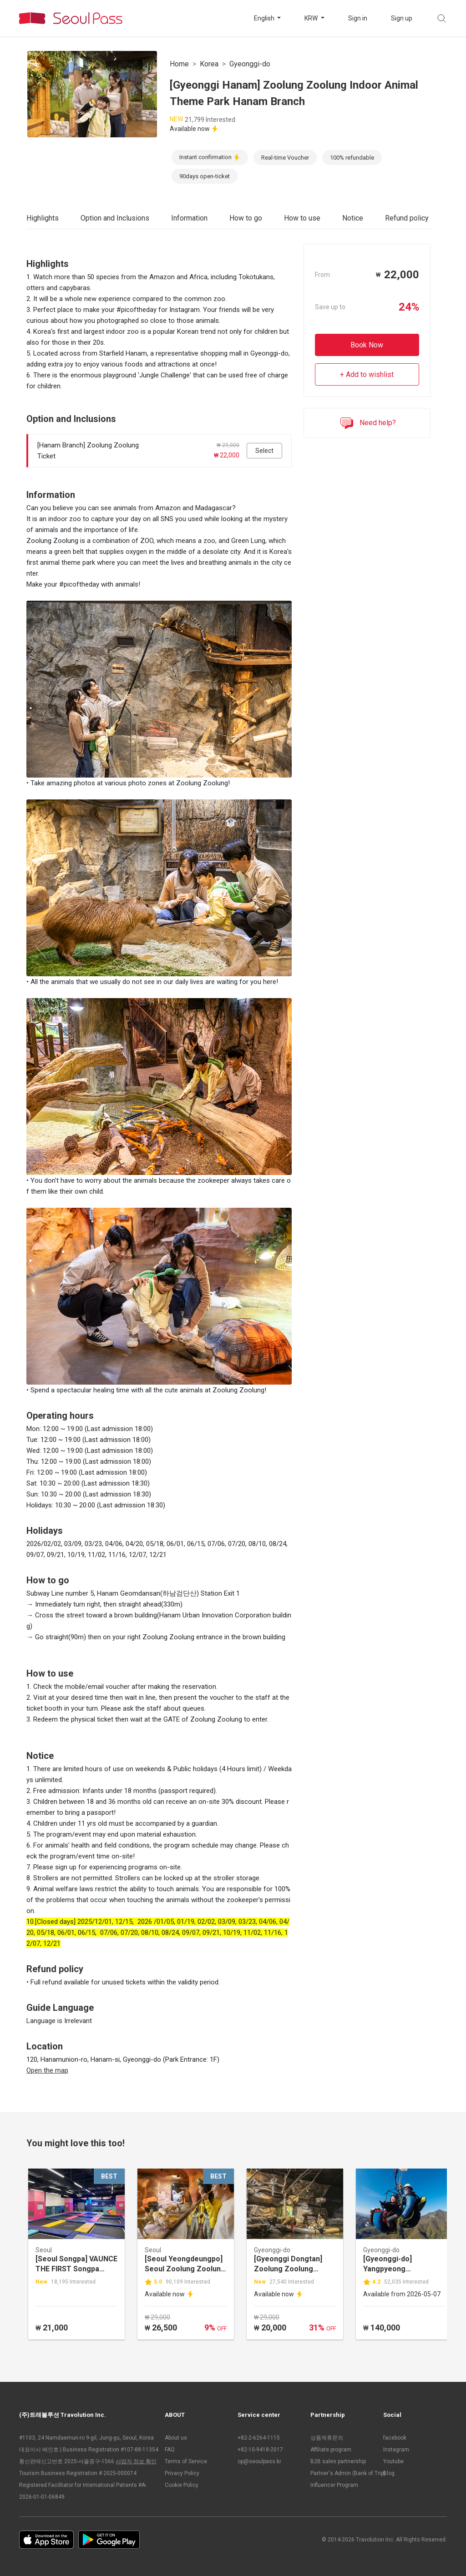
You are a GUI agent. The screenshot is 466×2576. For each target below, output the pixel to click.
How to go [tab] (245, 218)
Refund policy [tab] (407, 218)
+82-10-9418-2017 (260, 2449)
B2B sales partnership (338, 2461)
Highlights (42, 218)
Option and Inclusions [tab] (115, 218)
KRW (311, 18)
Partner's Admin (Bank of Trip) (342, 2473)
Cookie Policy (181, 2485)
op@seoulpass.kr (259, 2461)
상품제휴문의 (326, 2438)
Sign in (357, 18)
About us (176, 2438)
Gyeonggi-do (249, 64)
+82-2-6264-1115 (259, 2438)
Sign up (401, 18)
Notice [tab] (352, 218)
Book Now (366, 345)
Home (179, 64)
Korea (209, 64)
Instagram (396, 2449)
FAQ (170, 2449)
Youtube (393, 2461)
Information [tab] (189, 218)
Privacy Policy (182, 2473)
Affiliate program (330, 2449)
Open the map (47, 2070)
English (265, 18)
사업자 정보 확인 (136, 2461)
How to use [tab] (302, 218)
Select (264, 450)
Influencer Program (334, 2485)
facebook (394, 2438)
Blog (389, 2473)
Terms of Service (186, 2461)
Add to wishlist (370, 374)
